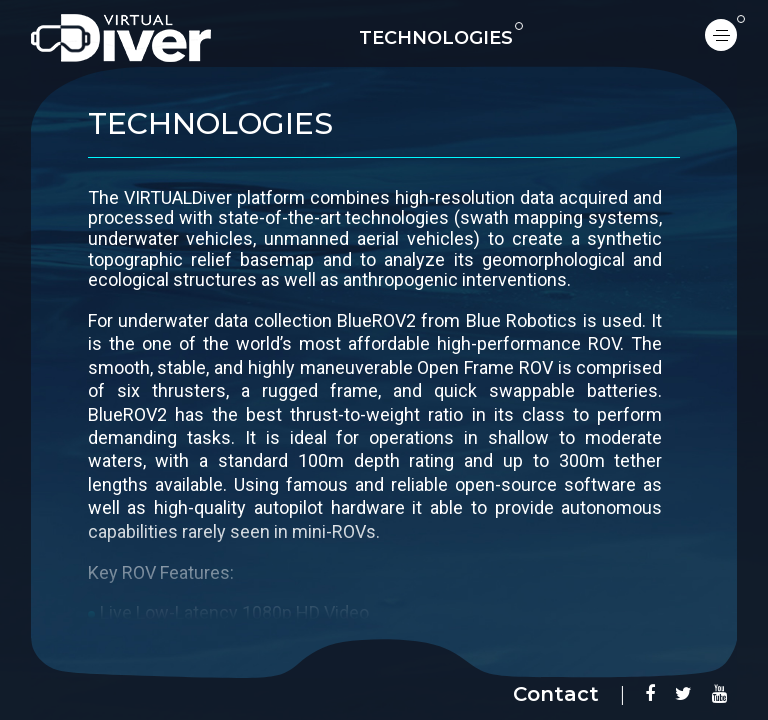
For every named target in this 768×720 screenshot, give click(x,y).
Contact (556, 694)
